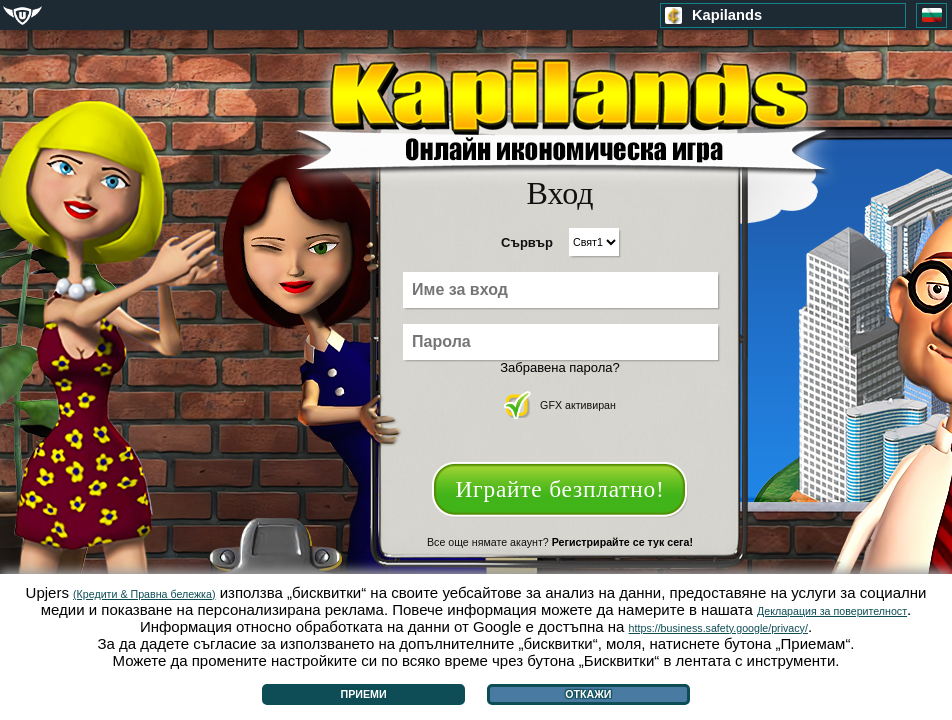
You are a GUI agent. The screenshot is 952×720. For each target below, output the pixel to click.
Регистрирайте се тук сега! (622, 542)
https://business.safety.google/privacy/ (718, 628)
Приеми (364, 694)
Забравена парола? (560, 367)
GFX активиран (560, 405)
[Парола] (560, 342)
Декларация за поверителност (832, 611)
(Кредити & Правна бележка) (144, 594)
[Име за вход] (560, 290)
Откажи (588, 694)
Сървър (527, 242)
